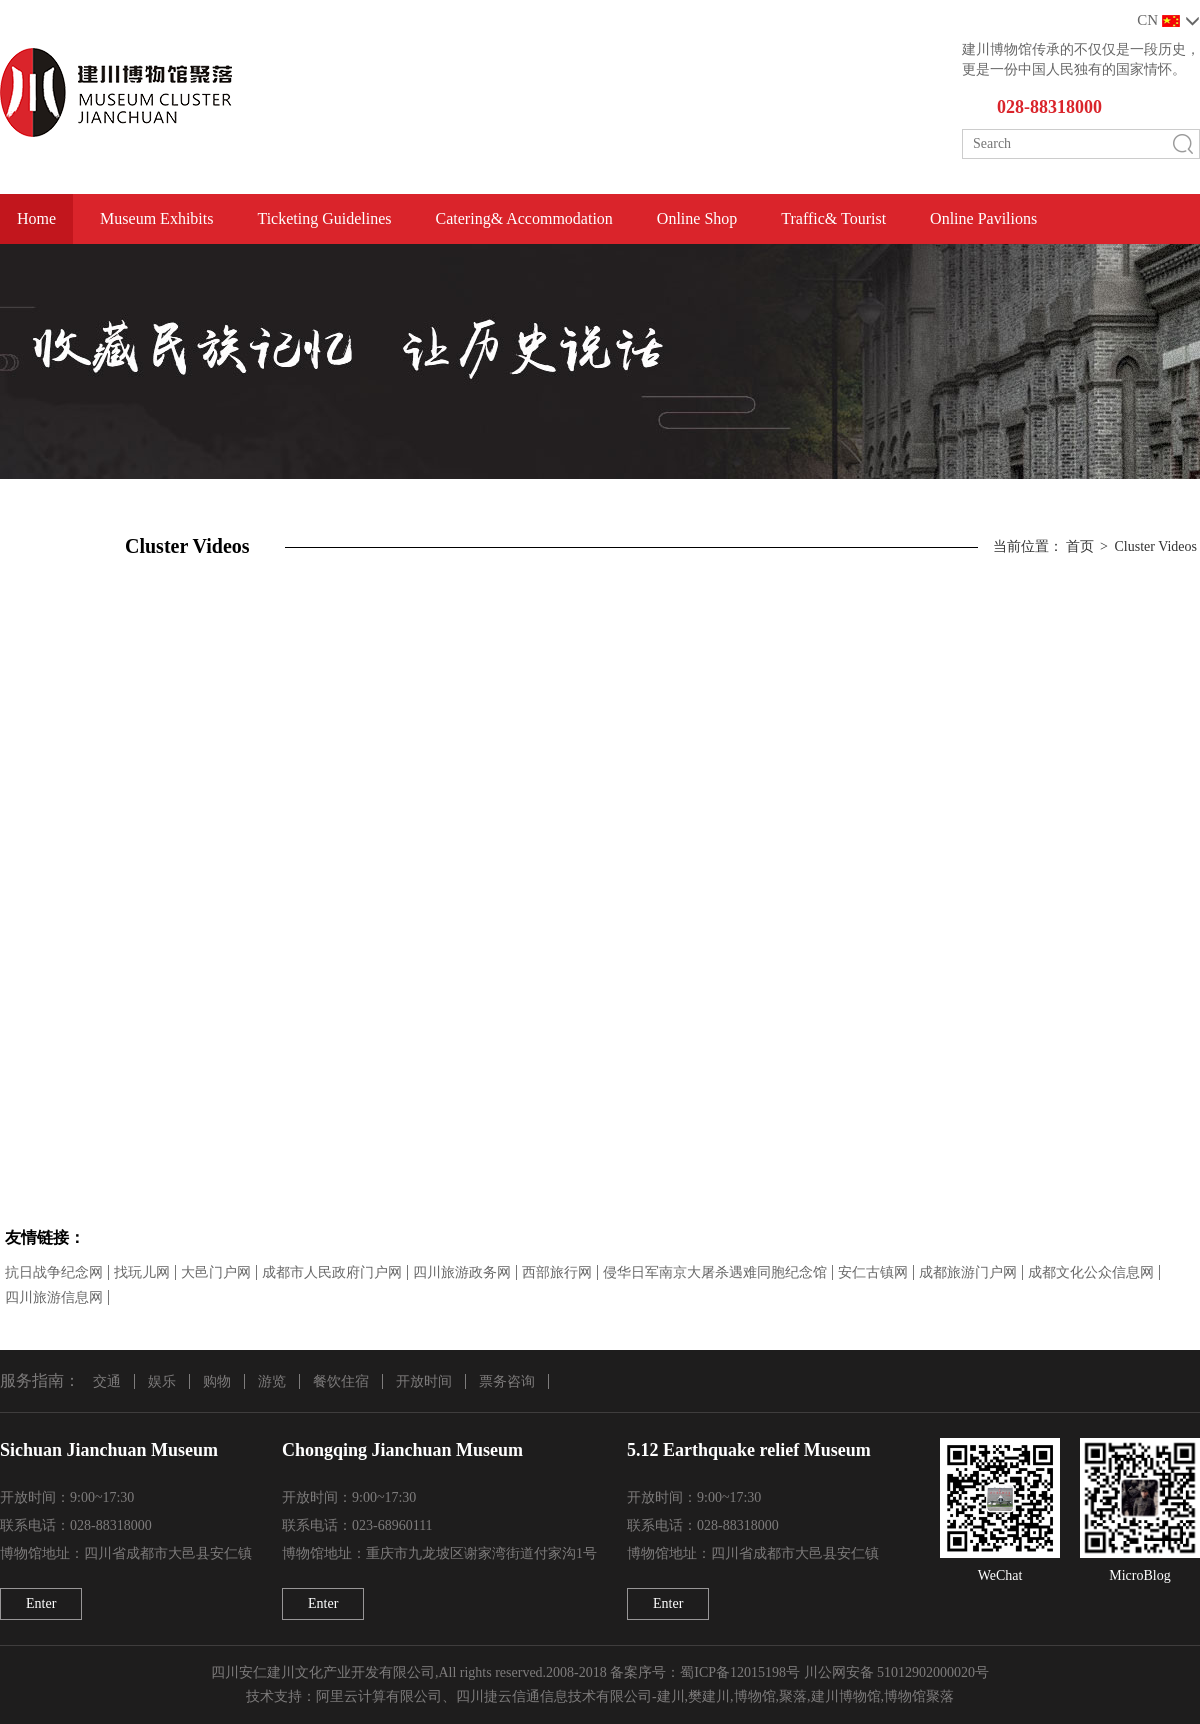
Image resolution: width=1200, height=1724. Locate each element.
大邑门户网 (216, 1272)
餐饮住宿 (341, 1381)
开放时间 (424, 1381)
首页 (1080, 546)
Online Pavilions (983, 218)
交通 (107, 1381)
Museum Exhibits (156, 218)
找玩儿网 (142, 1272)
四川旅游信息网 (54, 1297)
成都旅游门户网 (968, 1272)
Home (36, 218)
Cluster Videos (1155, 546)
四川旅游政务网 (462, 1272)
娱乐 (162, 1381)
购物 (217, 1381)
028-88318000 (1049, 107)
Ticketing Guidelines (324, 218)
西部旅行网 (557, 1272)
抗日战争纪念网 (54, 1272)
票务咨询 (507, 1381)
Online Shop (697, 218)
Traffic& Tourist (833, 218)
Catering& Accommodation (524, 218)
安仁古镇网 (873, 1272)
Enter (41, 1603)
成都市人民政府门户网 (332, 1272)
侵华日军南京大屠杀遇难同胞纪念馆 (715, 1272)
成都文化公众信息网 (1091, 1272)
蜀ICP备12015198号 (740, 1672)
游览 (272, 1381)
